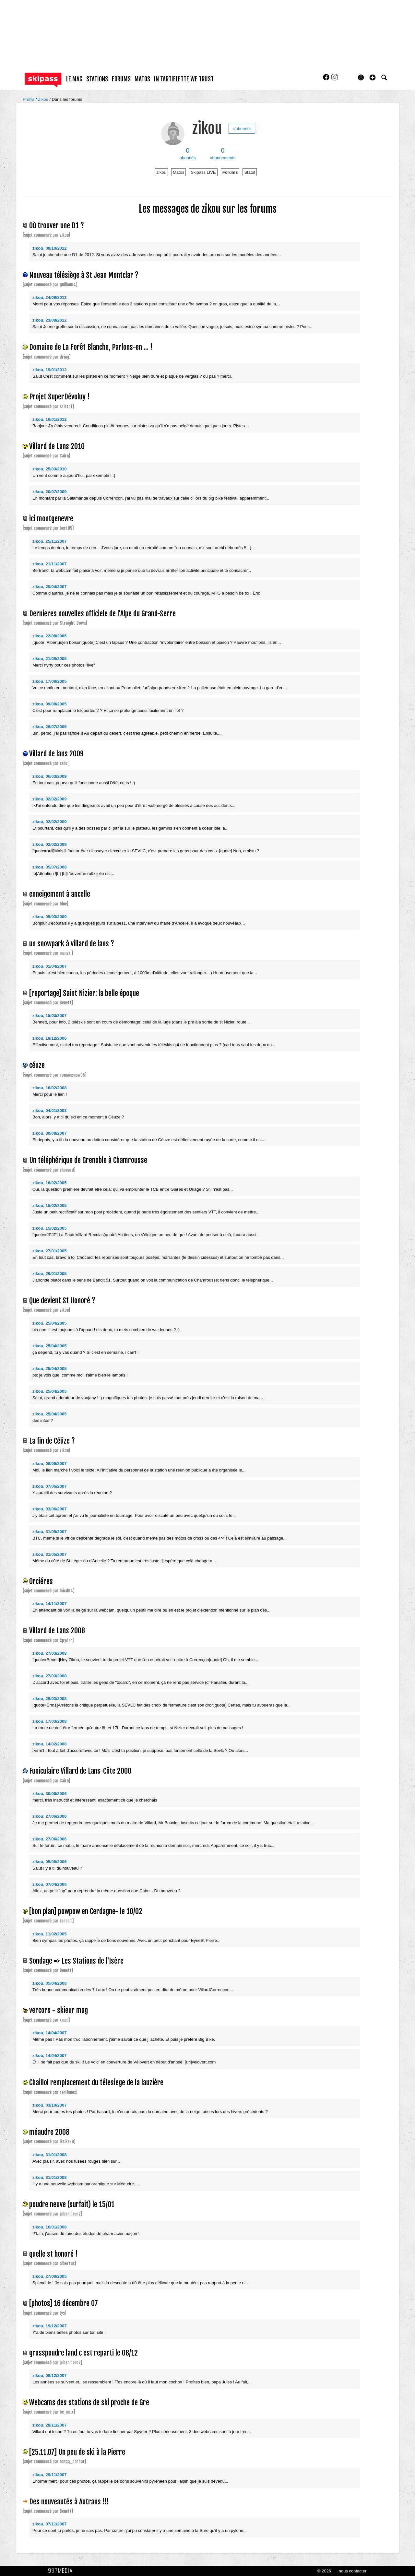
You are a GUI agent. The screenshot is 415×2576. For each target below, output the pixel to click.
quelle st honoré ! (53, 2254)
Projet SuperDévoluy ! (59, 396)
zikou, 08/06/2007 (49, 1463)
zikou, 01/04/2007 (49, 966)
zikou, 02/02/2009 (49, 799)
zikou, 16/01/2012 (49, 419)
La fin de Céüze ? (52, 1440)
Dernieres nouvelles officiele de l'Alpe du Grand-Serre (102, 613)
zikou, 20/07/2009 (49, 491)
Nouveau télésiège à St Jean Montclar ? (83, 275)
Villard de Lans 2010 (57, 446)
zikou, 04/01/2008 (49, 1110)
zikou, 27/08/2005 (49, 2276)
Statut (249, 172)
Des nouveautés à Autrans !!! (69, 2501)
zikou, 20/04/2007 (49, 586)
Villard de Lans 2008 (57, 1630)
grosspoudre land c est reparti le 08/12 (83, 2352)
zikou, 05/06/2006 (49, 1861)
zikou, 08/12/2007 (49, 2375)
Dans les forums (67, 99)
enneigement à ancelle (59, 894)
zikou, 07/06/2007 (49, 1486)
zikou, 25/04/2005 (49, 1323)
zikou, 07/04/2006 (49, 1884)
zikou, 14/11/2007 (49, 1603)
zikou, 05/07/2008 (49, 867)
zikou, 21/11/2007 (49, 563)
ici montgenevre (51, 518)
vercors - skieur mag (58, 2010)
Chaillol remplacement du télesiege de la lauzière (96, 2082)
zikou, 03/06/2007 (49, 1509)
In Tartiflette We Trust (184, 79)
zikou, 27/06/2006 (49, 1816)
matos (142, 79)
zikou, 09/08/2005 (49, 704)
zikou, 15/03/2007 (49, 1015)
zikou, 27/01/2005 (49, 1250)
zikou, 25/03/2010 (49, 469)
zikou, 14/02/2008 (49, 1744)
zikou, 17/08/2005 (49, 681)
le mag (74, 79)
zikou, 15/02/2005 (49, 1205)
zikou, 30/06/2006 (49, 1793)
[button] (372, 77)
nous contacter (352, 2571)
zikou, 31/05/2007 (49, 1531)
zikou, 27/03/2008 (49, 1653)
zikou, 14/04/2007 (49, 2032)
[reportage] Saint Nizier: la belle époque (84, 993)
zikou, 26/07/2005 (49, 726)
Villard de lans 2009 (56, 753)
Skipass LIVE (203, 172)
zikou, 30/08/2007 (49, 1133)
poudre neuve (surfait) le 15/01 (71, 2204)
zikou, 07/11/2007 (49, 2524)
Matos (178, 172)
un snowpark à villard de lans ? (71, 943)
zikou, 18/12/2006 (49, 1038)
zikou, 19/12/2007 (49, 2325)
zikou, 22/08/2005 (49, 635)
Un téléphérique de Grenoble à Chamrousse (88, 1160)
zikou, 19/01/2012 (49, 369)
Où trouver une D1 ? (56, 225)
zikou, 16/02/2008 (49, 1087)
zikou (207, 128)
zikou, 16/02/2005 (49, 1182)
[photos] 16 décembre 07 (63, 2303)
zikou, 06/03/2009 (49, 776)
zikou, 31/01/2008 (49, 2154)
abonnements (222, 153)
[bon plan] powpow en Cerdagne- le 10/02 (85, 1911)
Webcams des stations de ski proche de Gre (89, 2402)
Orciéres (41, 1581)
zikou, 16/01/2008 (49, 2227)
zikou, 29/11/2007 (49, 2474)
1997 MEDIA (61, 2570)
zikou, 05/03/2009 (49, 916)
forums (121, 79)
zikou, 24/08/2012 (49, 297)
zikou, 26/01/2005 (49, 1273)
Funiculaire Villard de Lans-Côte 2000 (80, 1771)
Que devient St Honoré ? (62, 1300)
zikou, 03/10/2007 (49, 2105)
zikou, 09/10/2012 (49, 248)
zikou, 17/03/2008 (49, 1721)
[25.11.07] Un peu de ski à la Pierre (77, 2452)
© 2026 (324, 2571)
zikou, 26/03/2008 (49, 1698)
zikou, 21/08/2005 (49, 658)
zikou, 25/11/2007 (49, 541)
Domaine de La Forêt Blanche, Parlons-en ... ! (90, 347)
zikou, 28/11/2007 (49, 2425)
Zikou (43, 99)
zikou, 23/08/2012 (49, 320)
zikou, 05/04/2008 (49, 1983)
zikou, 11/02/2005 (49, 1934)
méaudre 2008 (49, 2132)
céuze (37, 1065)
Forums (230, 172)
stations (97, 79)
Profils (29, 99)
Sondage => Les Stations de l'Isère (76, 1960)
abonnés (188, 153)
